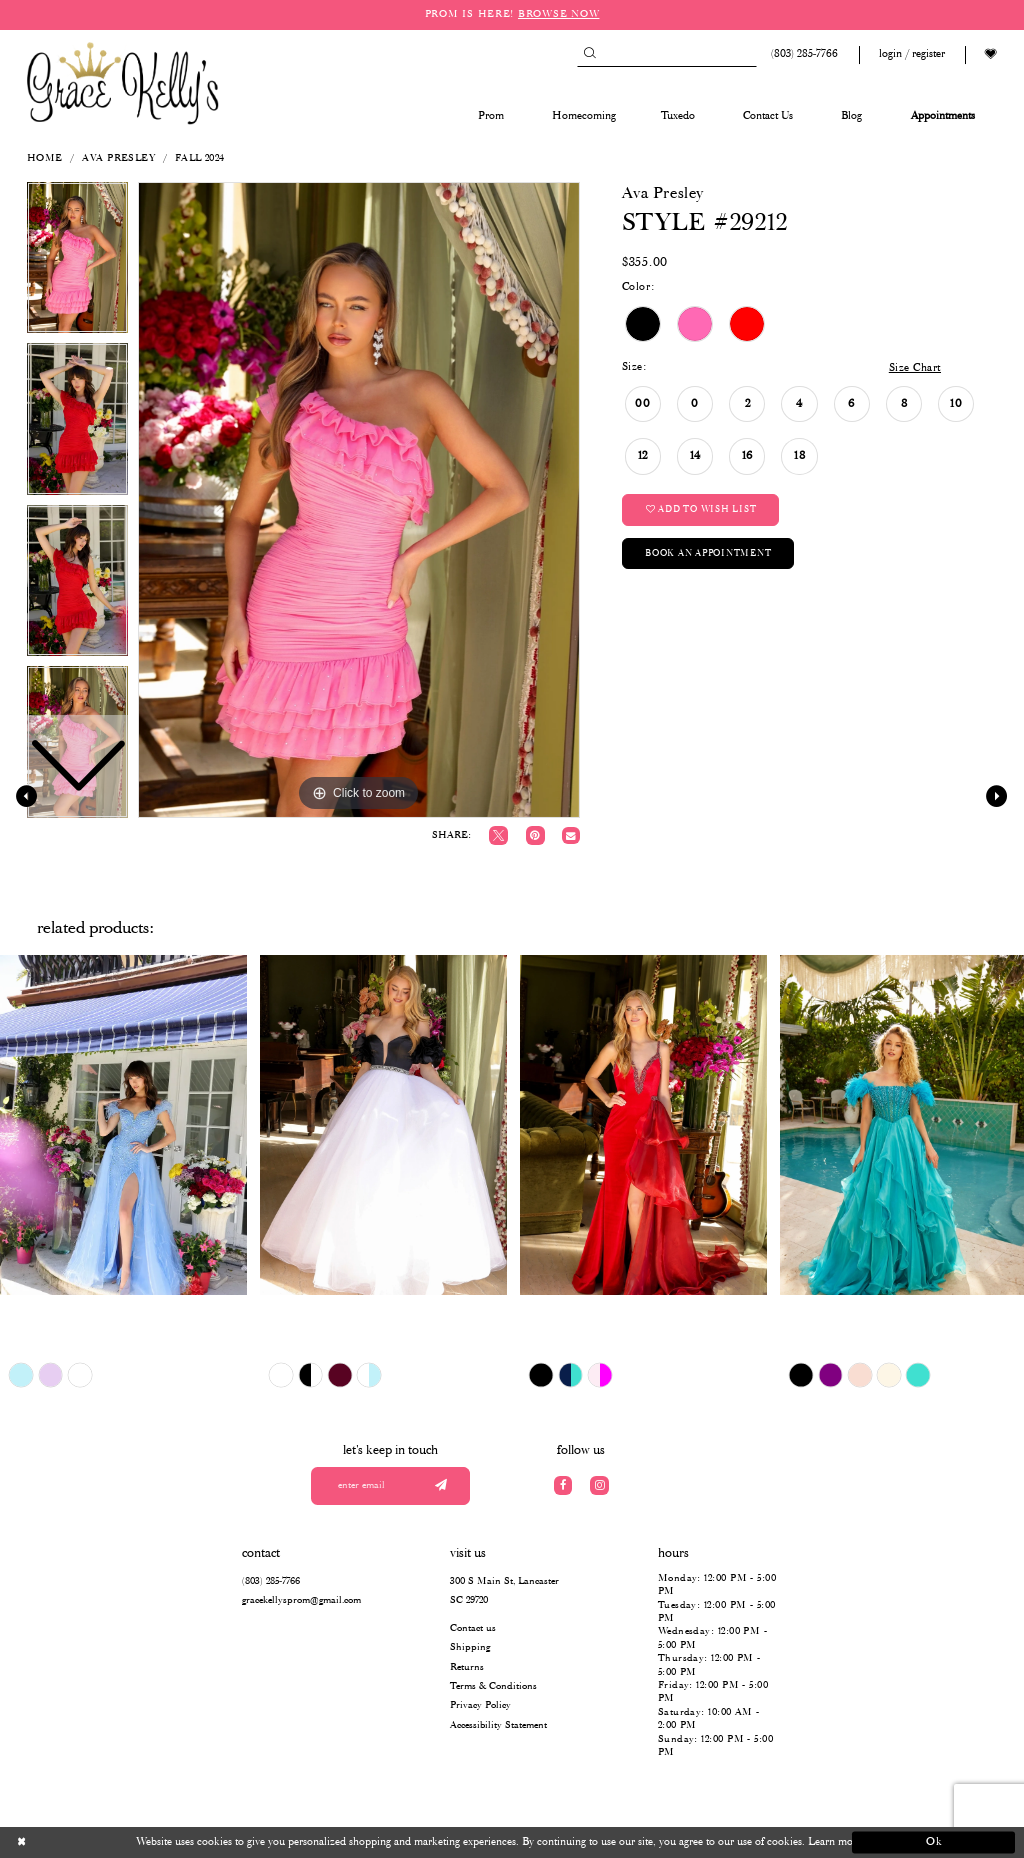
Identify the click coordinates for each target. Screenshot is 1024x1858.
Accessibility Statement (498, 1725)
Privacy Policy (480, 1705)
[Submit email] (440, 1486)
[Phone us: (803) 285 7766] (802, 54)
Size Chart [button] (915, 368)
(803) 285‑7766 (271, 1581)
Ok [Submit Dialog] (934, 1842)
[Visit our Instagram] (599, 1485)
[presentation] (123, 1124)
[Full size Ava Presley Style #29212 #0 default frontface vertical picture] (359, 500)
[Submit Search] (589, 54)
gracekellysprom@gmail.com (301, 1600)
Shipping (470, 1647)
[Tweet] (498, 835)
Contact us (473, 1628)
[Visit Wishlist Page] (991, 54)
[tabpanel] (359, 500)
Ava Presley (118, 158)
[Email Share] (570, 835)
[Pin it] (535, 835)
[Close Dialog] (90, 1843)
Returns (467, 1667)
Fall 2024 (200, 158)
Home (45, 158)
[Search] (667, 54)
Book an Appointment (708, 553)
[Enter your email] (391, 1486)
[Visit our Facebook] (563, 1485)
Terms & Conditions (493, 1686)
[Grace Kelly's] (123, 82)
